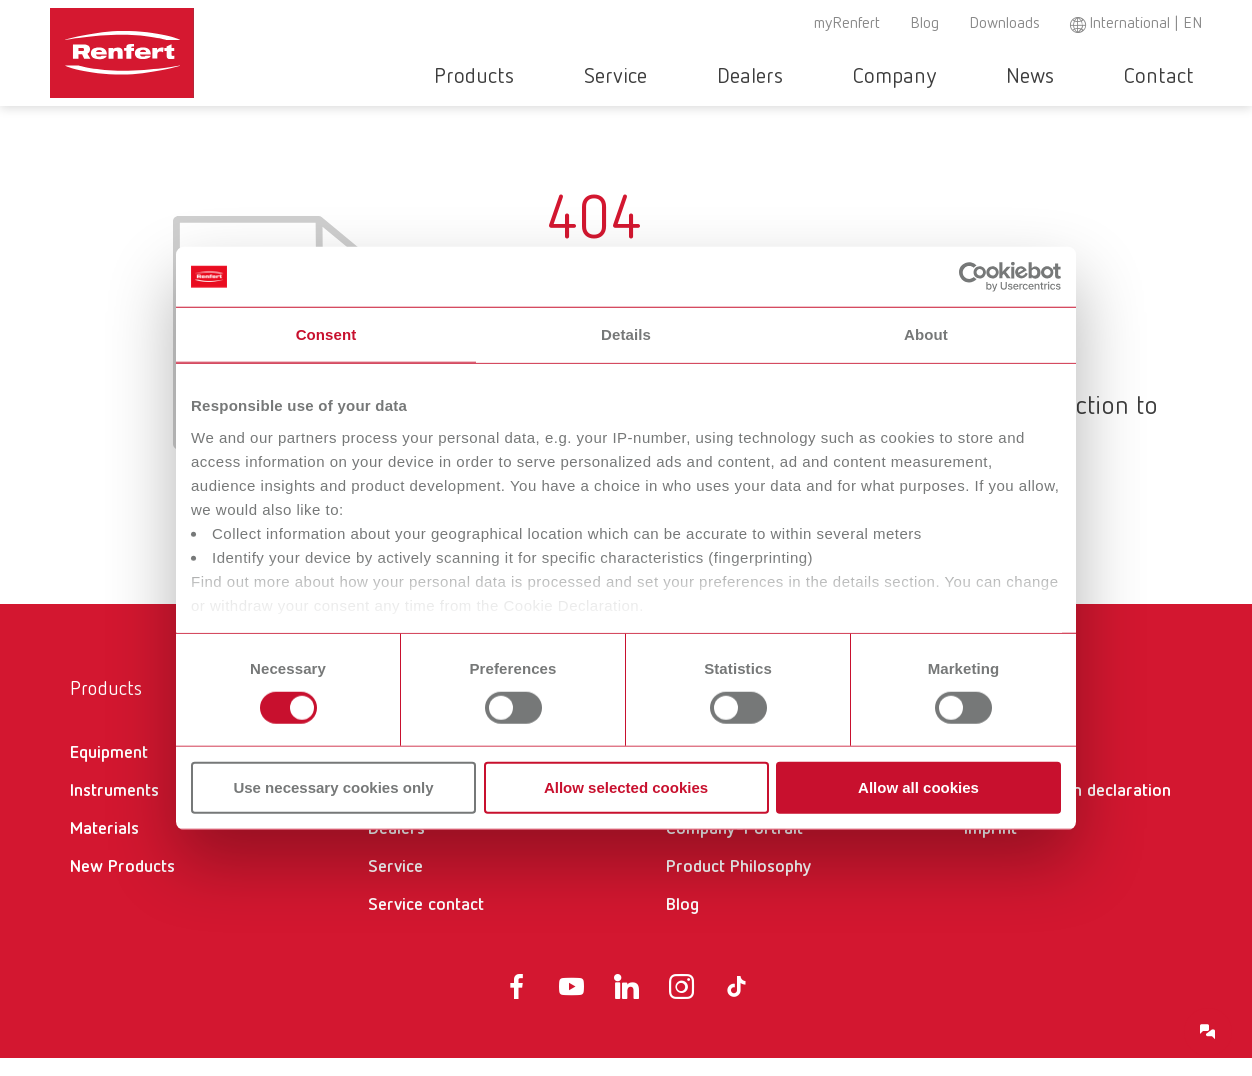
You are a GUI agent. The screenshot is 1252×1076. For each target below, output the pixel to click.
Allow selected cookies (626, 787)
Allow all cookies (918, 787)
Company (920, 77)
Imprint (990, 847)
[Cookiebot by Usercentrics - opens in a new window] (973, 277)
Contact (1125, 77)
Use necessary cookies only (333, 787)
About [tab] (926, 334)
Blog (924, 24)
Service (701, 77)
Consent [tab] (326, 334)
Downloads (1004, 24)
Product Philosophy (739, 885)
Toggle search (1191, 77)
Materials (104, 847)
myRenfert (847, 24)
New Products (122, 885)
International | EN (1145, 24)
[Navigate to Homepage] (123, 46)
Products (590, 77)
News (1026, 77)
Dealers (806, 77)
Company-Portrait (734, 847)
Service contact (426, 923)
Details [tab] (626, 334)
